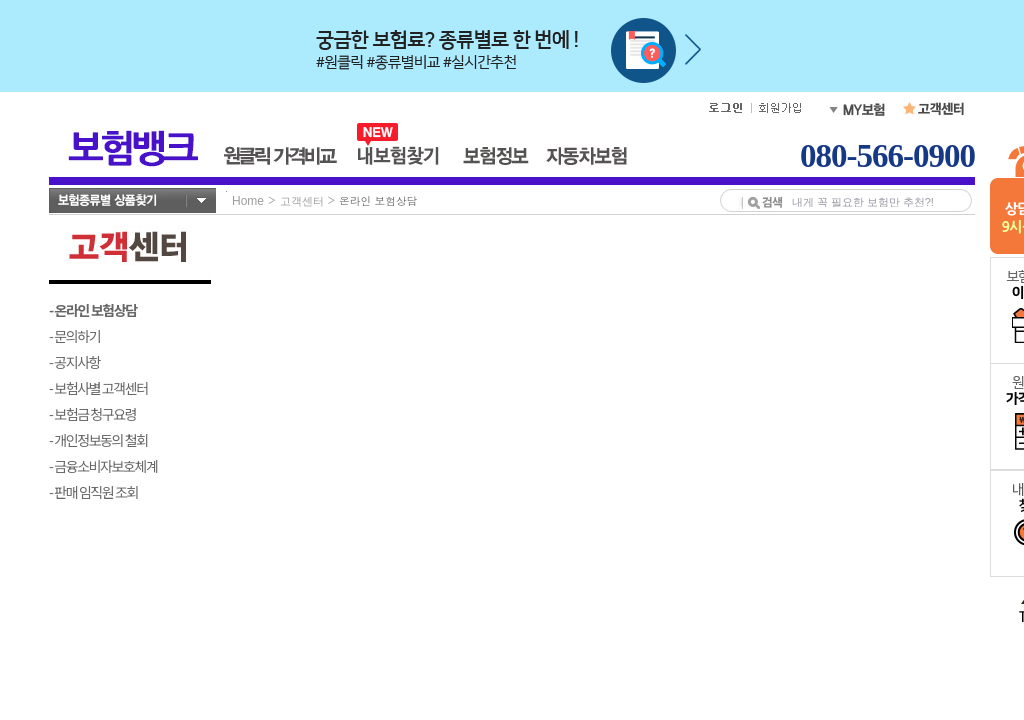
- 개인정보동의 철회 (98, 440)
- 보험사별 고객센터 (98, 388)
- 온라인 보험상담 (93, 310)
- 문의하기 (74, 336)
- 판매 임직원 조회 (93, 492)
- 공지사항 (74, 362)
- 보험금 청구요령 (92, 414)
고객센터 (302, 201)
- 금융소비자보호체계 (103, 466)
